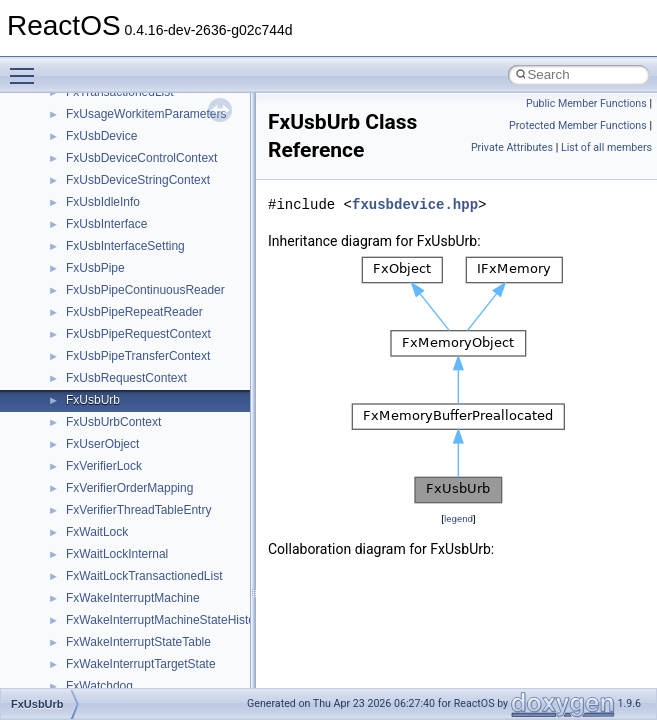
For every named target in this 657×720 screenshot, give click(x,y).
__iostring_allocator (118, 376)
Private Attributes (512, 147)
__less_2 (90, 464)
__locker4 (92, 552)
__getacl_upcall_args (122, 222)
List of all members (606, 147)
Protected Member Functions (578, 125)
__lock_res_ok (104, 508)
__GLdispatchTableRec (128, 288)
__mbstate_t (99, 596)
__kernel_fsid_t (106, 420)
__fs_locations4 (107, 156)
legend (458, 518)
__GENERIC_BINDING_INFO (146, 200)
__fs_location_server (121, 134)
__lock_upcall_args (117, 530)
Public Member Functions (586, 103)
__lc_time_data (106, 442)
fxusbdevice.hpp (415, 204)
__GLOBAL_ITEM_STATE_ (139, 310)
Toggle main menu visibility (27, 67)
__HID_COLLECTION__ (131, 332)
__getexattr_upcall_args (130, 266)
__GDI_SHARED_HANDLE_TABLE (161, 178)
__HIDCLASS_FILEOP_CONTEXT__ (166, 354)
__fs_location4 (104, 112)
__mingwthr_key (109, 662)
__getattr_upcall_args (123, 244)
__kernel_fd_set (108, 398)
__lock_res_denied (116, 486)
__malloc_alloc (105, 574)
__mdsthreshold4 (112, 618)
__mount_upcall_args (123, 684)
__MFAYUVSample (117, 640)
